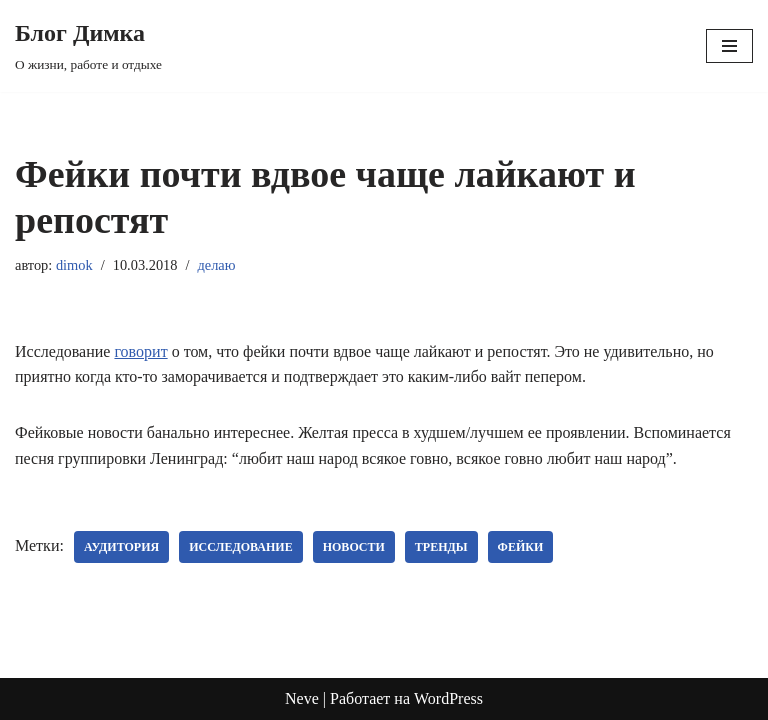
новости (354, 547)
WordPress (448, 698)
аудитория (121, 547)
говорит (140, 351)
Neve (302, 698)
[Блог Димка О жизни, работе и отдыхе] (88, 46)
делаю (216, 265)
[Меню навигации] (729, 46)
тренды (441, 547)
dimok (74, 265)
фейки (521, 547)
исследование (241, 547)
